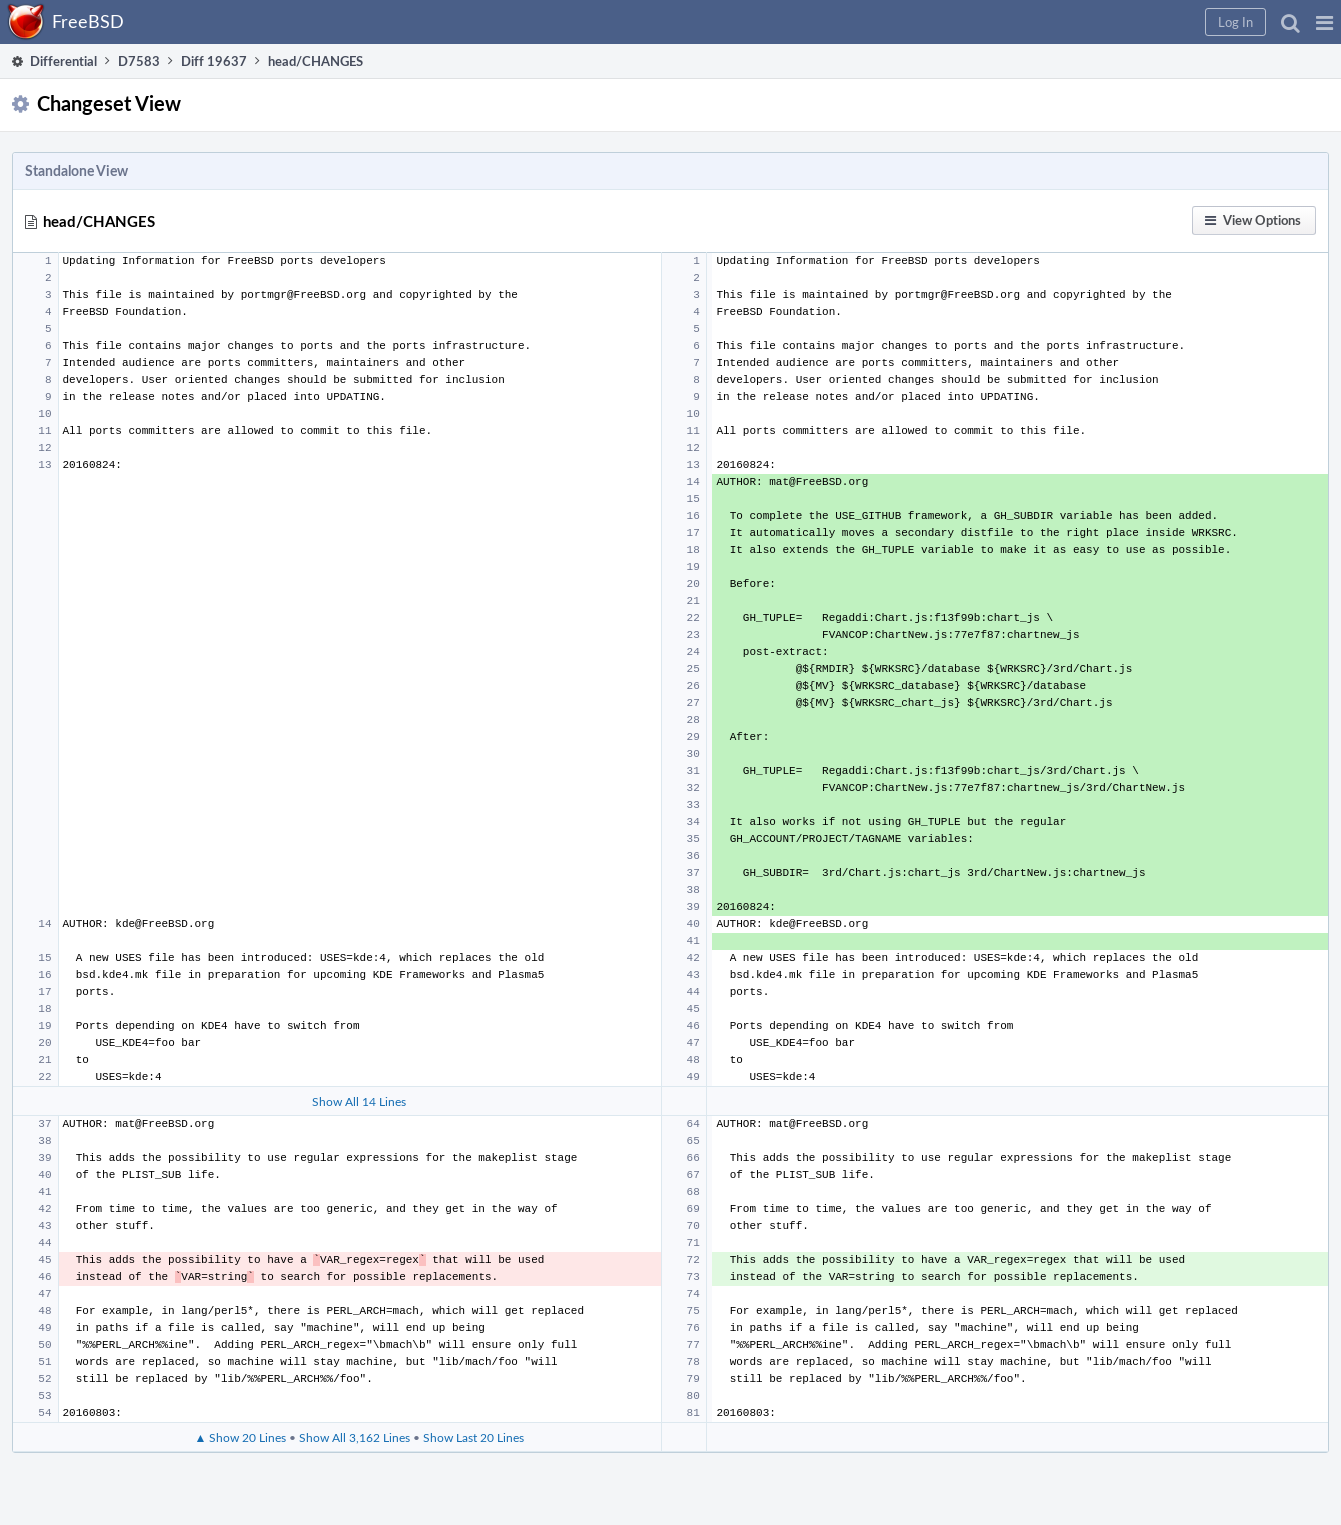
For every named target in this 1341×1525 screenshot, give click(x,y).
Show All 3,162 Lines (354, 1437)
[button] (1324, 22)
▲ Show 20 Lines (240, 1437)
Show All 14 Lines (359, 1101)
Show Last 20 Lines (473, 1437)
